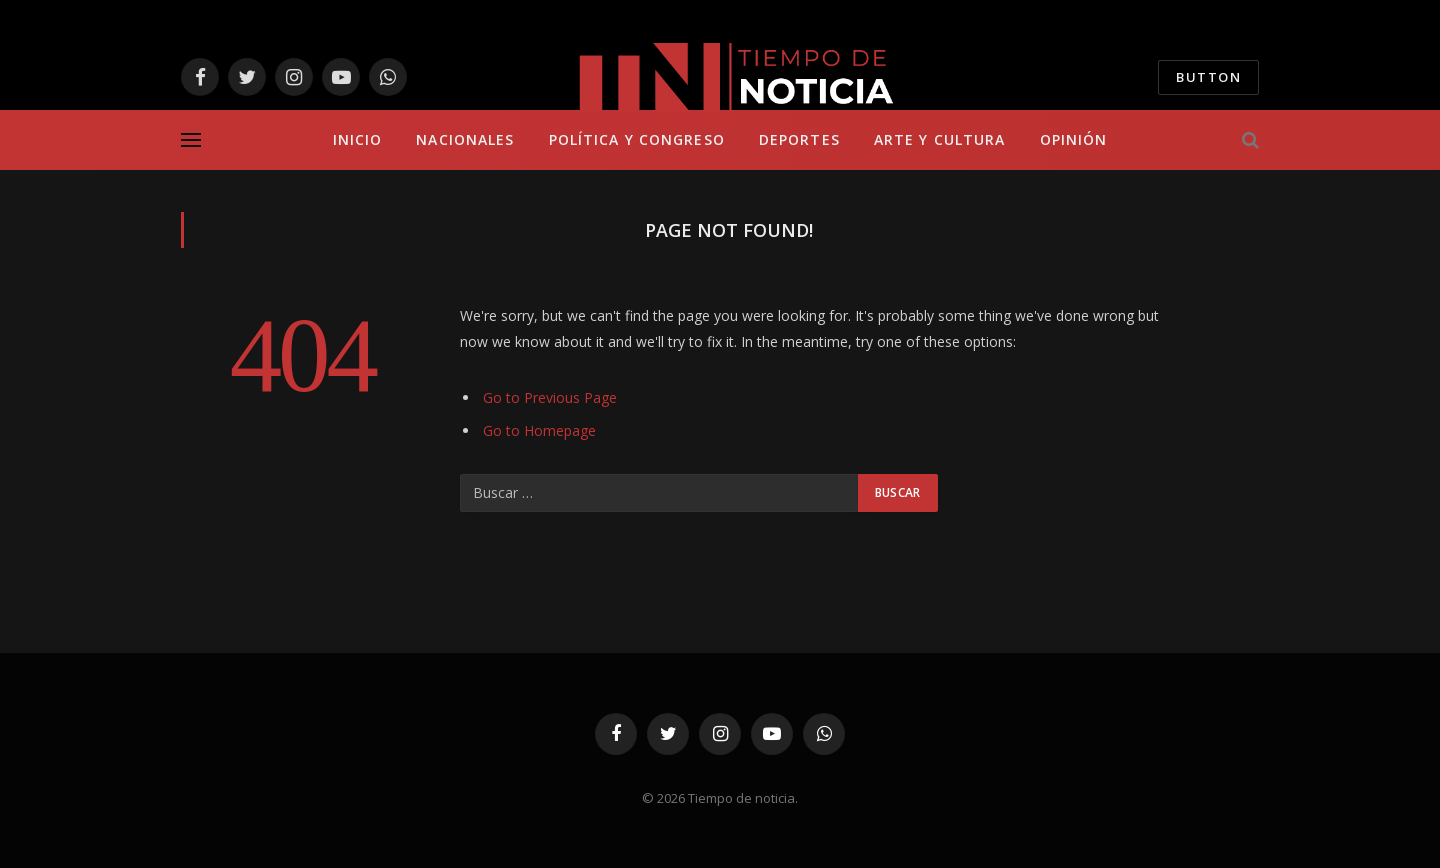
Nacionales (465, 139)
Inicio (358, 139)
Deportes (799, 139)
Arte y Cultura (940, 139)
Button (1208, 77)
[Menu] (191, 140)
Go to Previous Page (550, 397)
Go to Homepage (539, 430)
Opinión (1074, 139)
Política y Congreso (637, 139)
